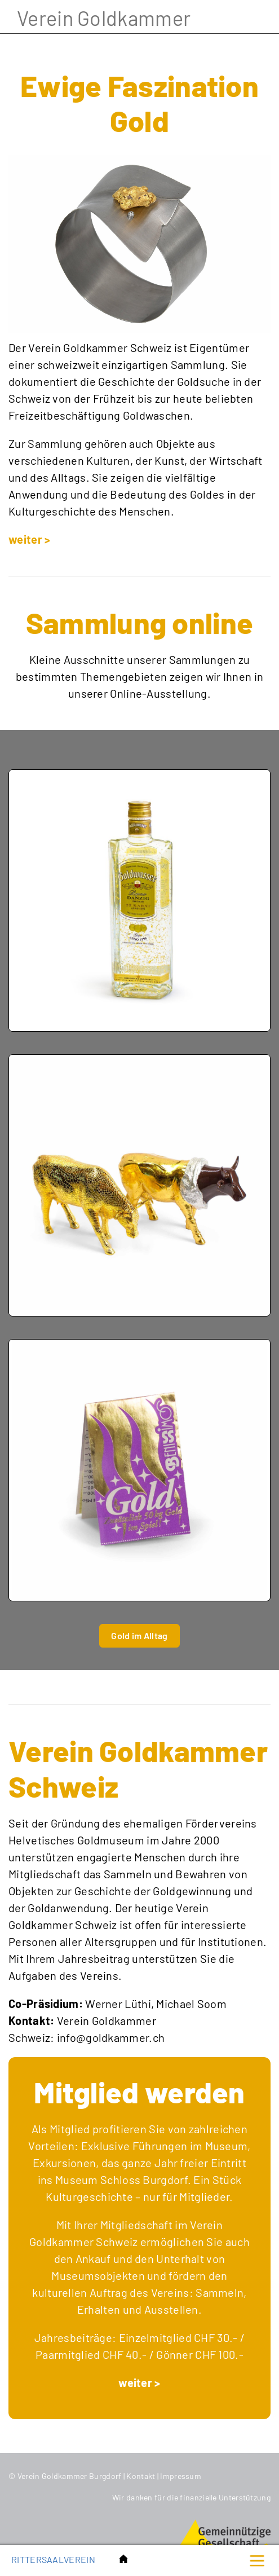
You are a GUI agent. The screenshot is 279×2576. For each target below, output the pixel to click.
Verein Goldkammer (104, 18)
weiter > (29, 539)
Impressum (180, 2476)
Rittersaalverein (53, 2559)
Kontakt (140, 2476)
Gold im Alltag (139, 1635)
